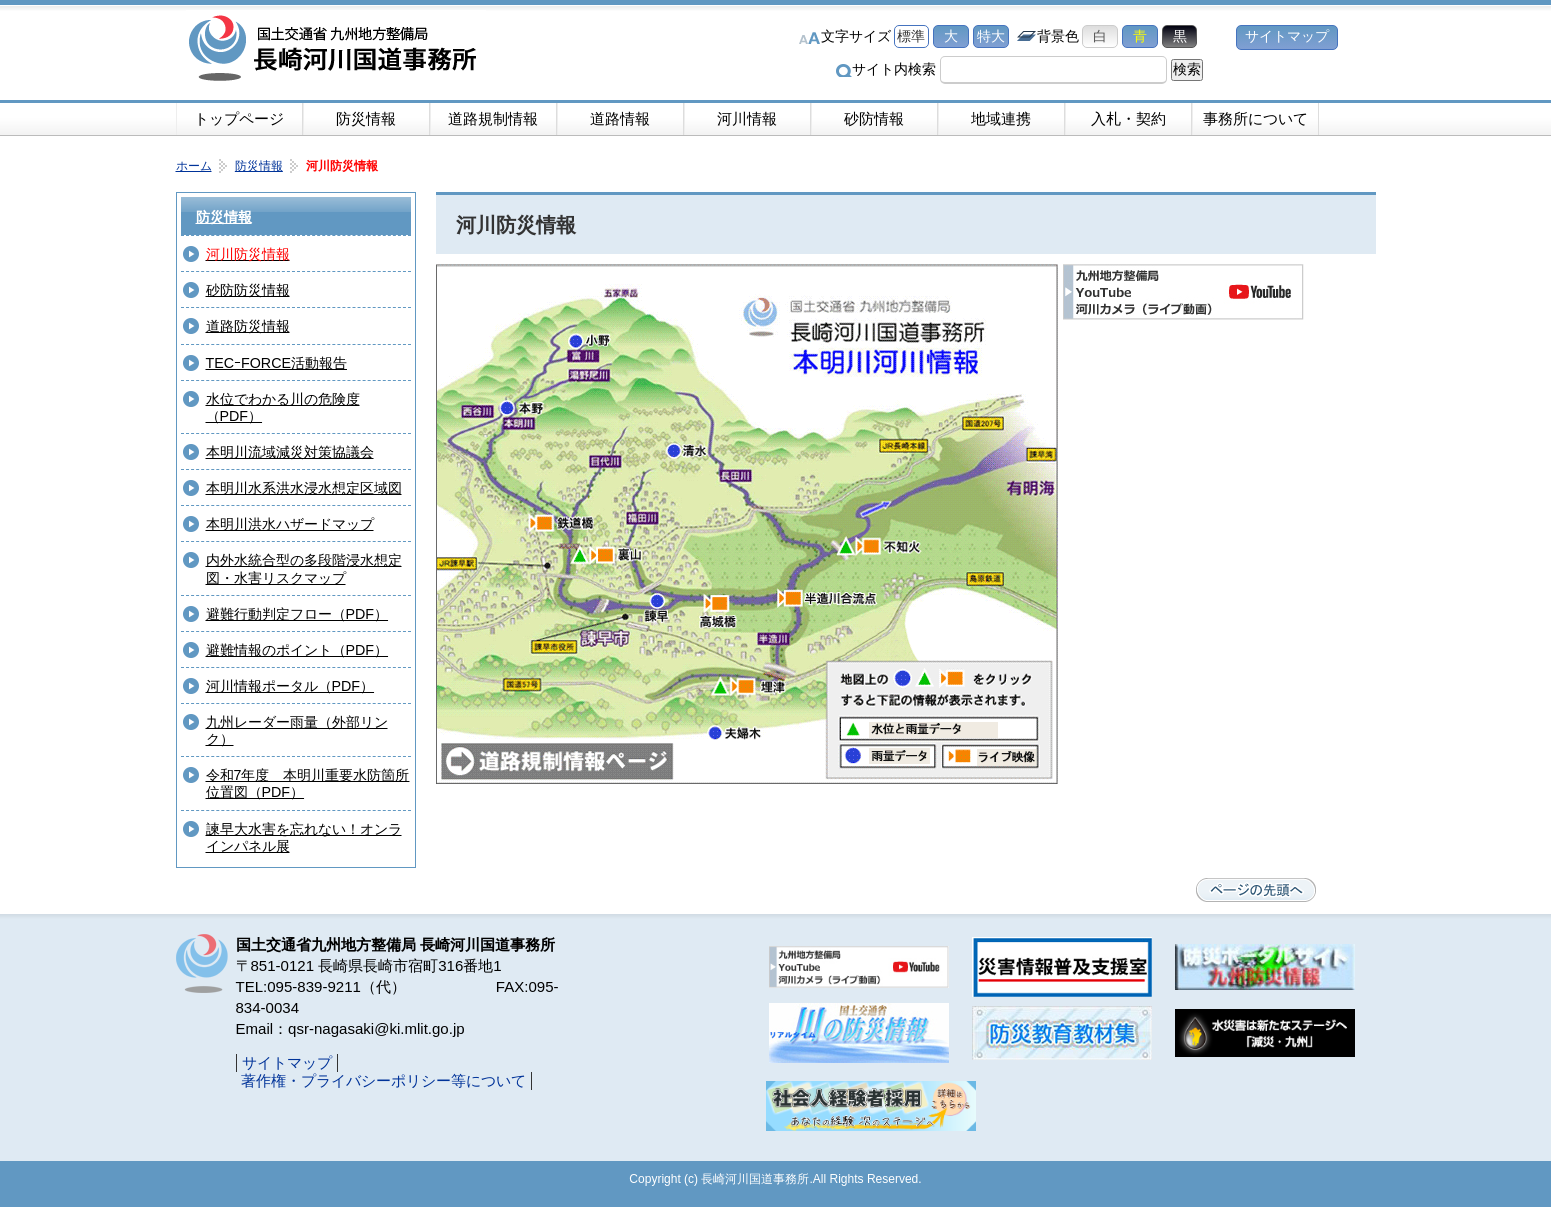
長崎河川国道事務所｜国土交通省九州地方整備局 (336, 50)
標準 (911, 36)
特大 (991, 36)
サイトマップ (1287, 36)
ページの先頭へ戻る (1256, 890)
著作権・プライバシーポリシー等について (383, 1080)
